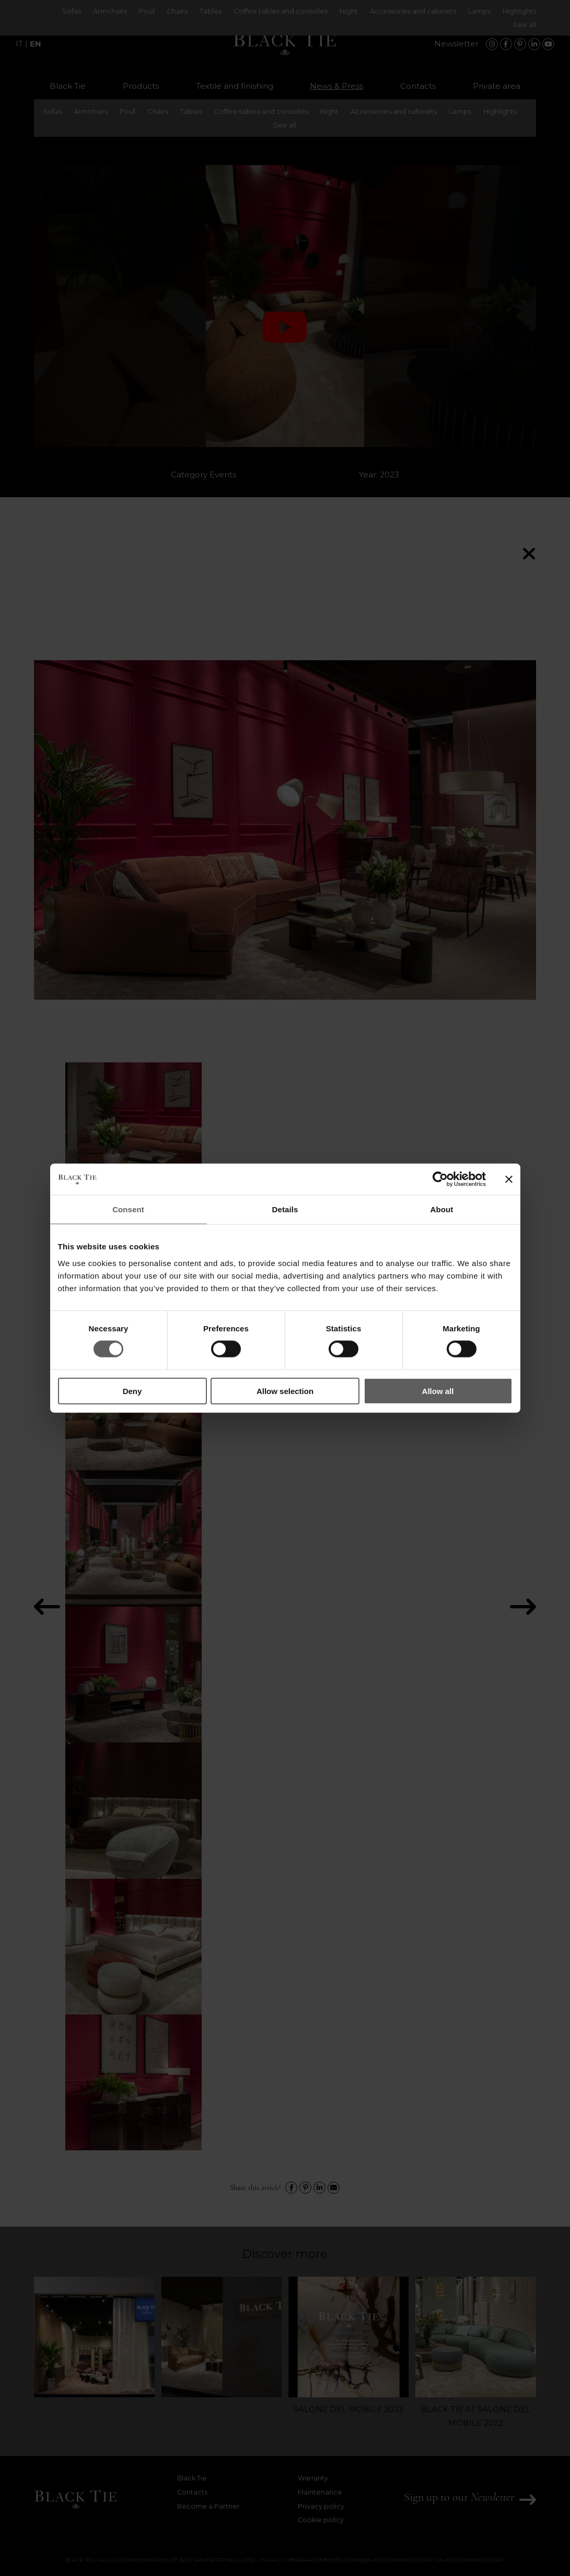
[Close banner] (509, 1179)
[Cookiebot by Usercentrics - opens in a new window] (440, 1179)
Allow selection (285, 1390)
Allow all (438, 1390)
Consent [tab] (128, 1209)
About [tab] (442, 1209)
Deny (132, 1390)
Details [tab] (285, 1209)
